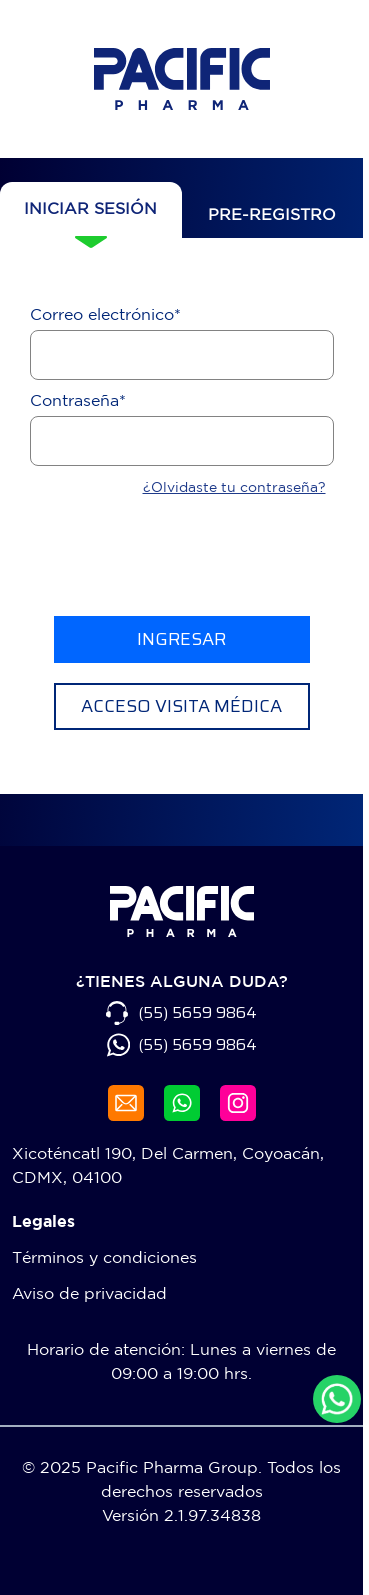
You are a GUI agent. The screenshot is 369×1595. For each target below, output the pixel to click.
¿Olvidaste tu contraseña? (234, 487)
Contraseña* (78, 400)
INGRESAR (181, 639)
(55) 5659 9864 (197, 1013)
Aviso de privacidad (89, 1293)
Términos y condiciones (104, 1257)
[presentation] (182, 557)
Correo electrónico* (105, 314)
